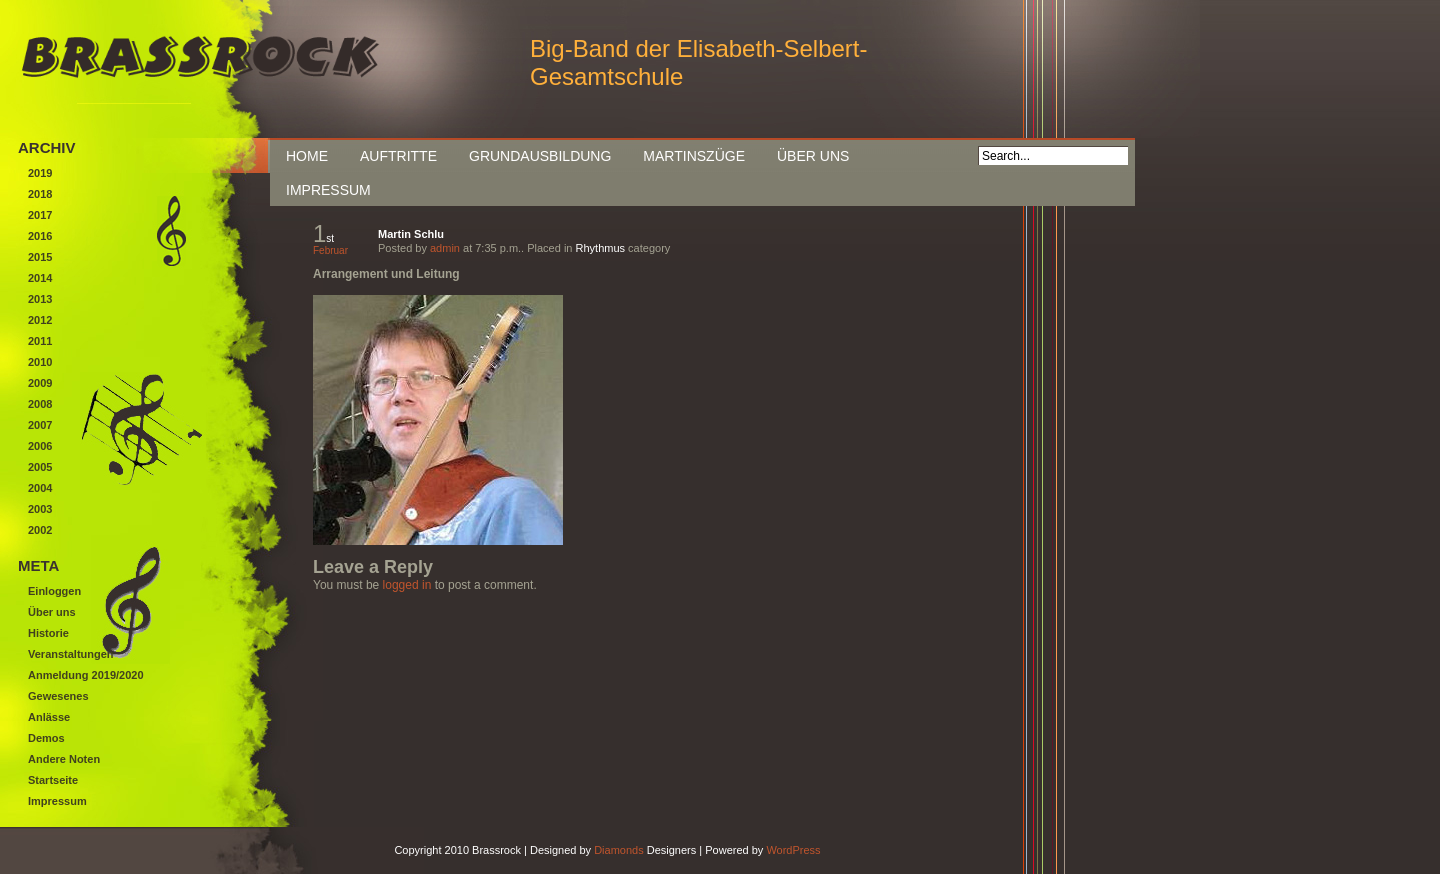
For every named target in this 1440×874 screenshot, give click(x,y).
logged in (407, 585)
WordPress (793, 850)
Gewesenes (58, 696)
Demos (46, 738)
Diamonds (619, 850)
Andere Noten (64, 759)
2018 (40, 194)
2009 (40, 383)
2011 (40, 341)
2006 (40, 446)
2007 (40, 425)
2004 (40, 488)
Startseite (53, 780)
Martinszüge (694, 156)
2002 (40, 530)
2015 (40, 257)
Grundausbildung (540, 156)
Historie (48, 633)
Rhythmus (601, 248)
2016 (40, 236)
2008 (40, 404)
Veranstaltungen (71, 654)
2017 (40, 215)
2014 (40, 278)
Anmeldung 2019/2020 (86, 675)
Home (307, 156)
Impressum (328, 190)
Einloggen (54, 591)
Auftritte (398, 156)
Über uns (813, 156)
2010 (40, 362)
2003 (40, 509)
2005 (40, 467)
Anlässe (49, 717)
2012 (40, 320)
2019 (40, 173)
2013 (40, 299)
